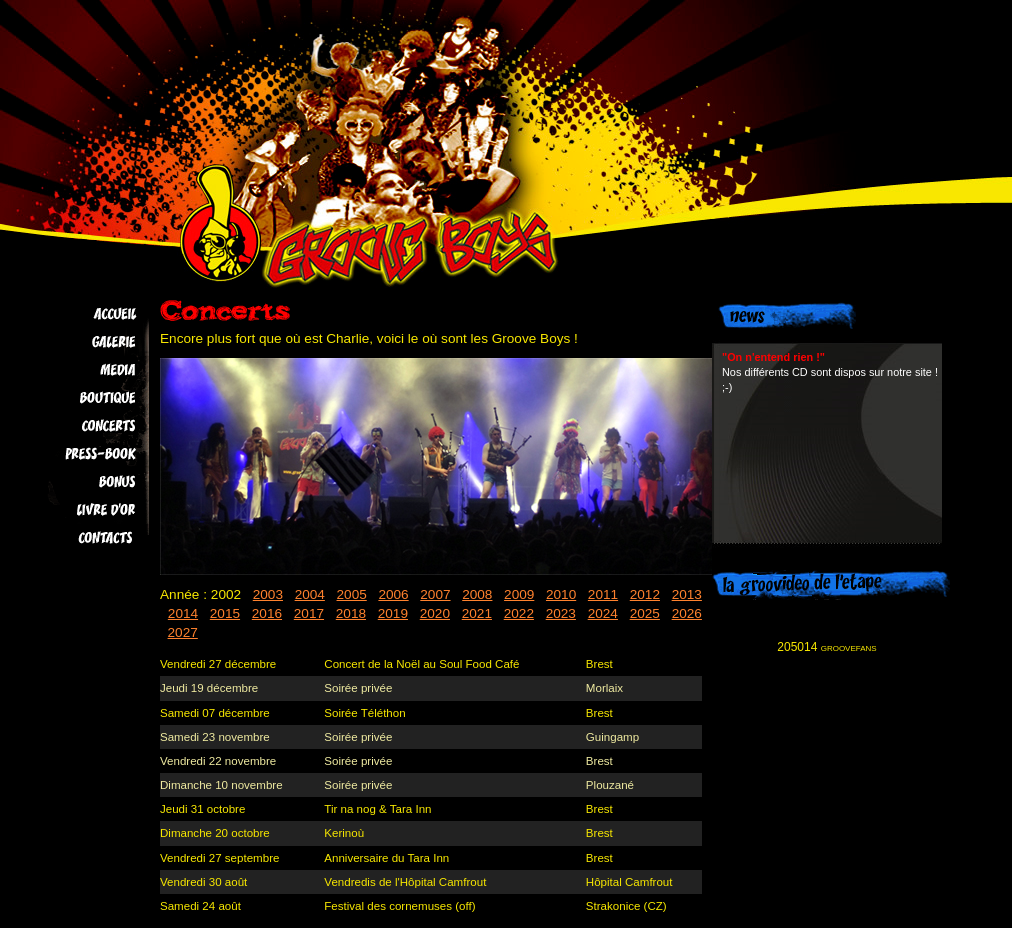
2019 (393, 613)
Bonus (81, 482)
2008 (477, 594)
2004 (310, 594)
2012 (645, 594)
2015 (225, 613)
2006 (393, 594)
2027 (183, 632)
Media (81, 370)
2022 (519, 613)
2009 (519, 594)
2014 (183, 613)
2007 (435, 594)
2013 (687, 594)
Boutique (81, 398)
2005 (352, 594)
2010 (561, 594)
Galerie (81, 342)
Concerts (81, 426)
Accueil (81, 314)
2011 (603, 594)
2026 (687, 613)
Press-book (81, 454)
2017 (309, 613)
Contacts (81, 538)
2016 (267, 613)
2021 (477, 613)
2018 (351, 613)
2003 (268, 594)
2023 (561, 613)
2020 (435, 613)
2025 (645, 613)
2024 (603, 613)
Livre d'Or (81, 510)
